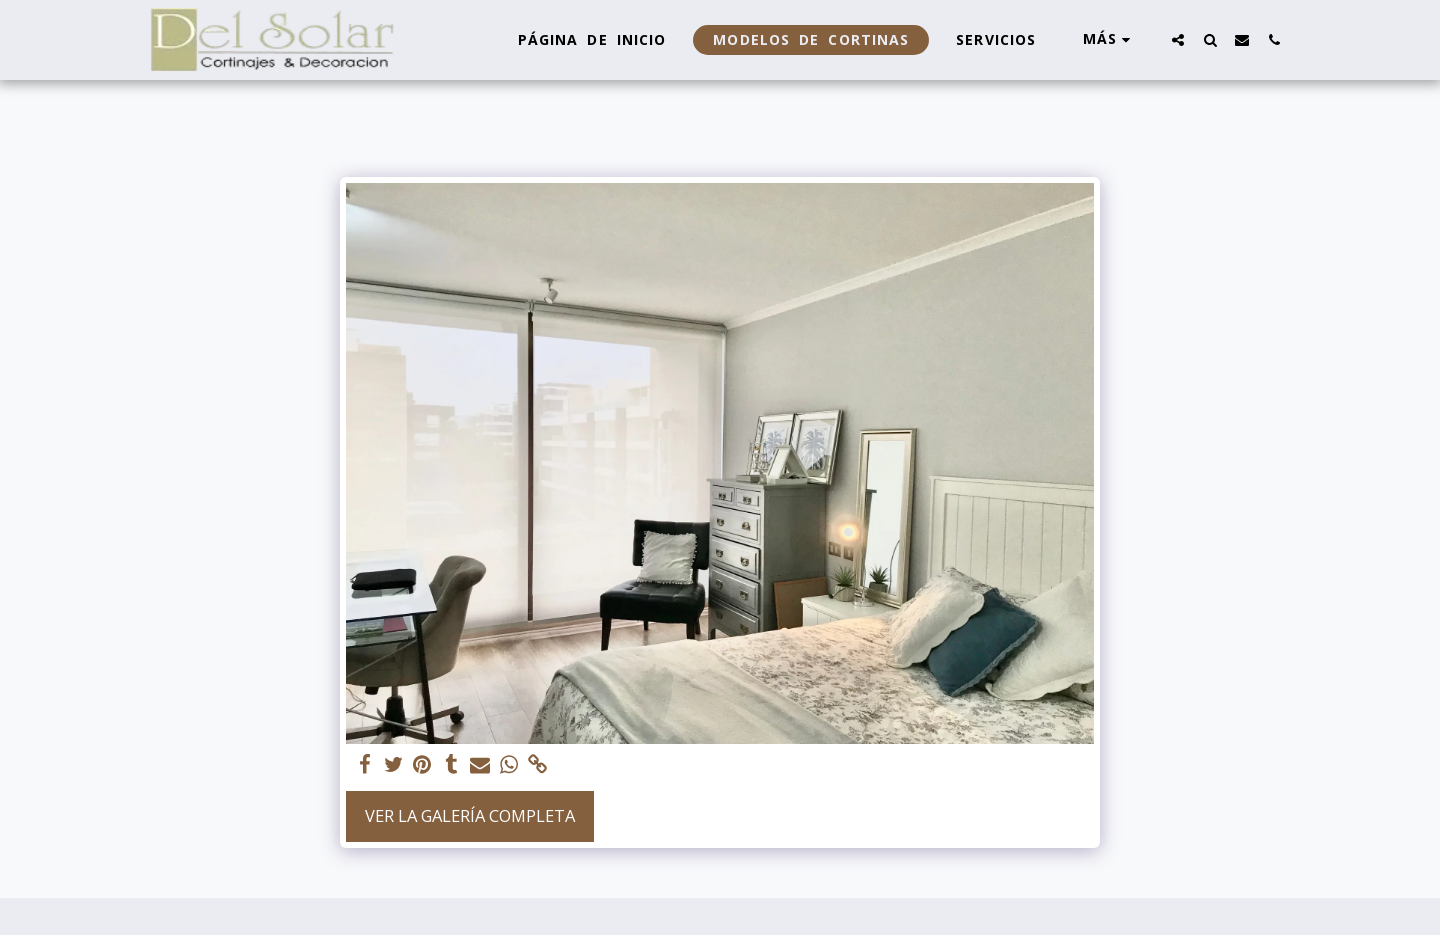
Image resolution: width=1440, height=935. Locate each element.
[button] (1178, 39)
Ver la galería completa (470, 815)
